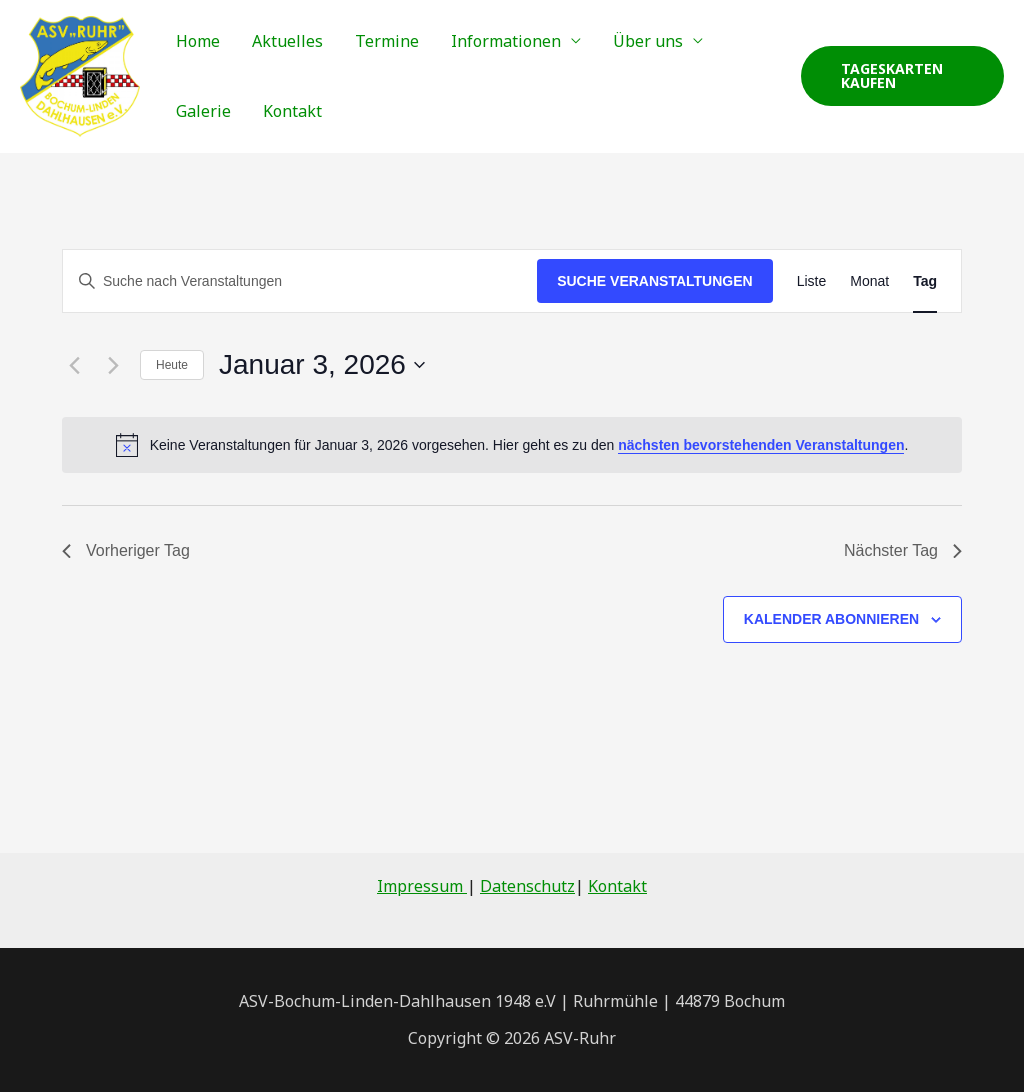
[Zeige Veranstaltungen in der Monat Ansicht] (869, 281)
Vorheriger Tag (126, 550)
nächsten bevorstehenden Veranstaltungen (761, 445)
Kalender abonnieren (831, 619)
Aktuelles (287, 41)
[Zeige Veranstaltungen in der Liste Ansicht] (812, 281)
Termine (387, 41)
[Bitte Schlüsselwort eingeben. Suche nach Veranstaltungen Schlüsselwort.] (300, 281)
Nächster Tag (903, 550)
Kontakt (292, 111)
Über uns (648, 41)
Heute (172, 365)
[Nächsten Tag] (113, 365)
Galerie (203, 111)
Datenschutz (527, 886)
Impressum (422, 886)
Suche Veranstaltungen (655, 281)
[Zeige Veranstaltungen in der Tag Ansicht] (925, 281)
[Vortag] (74, 365)
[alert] (512, 445)
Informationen (506, 41)
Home (198, 41)
